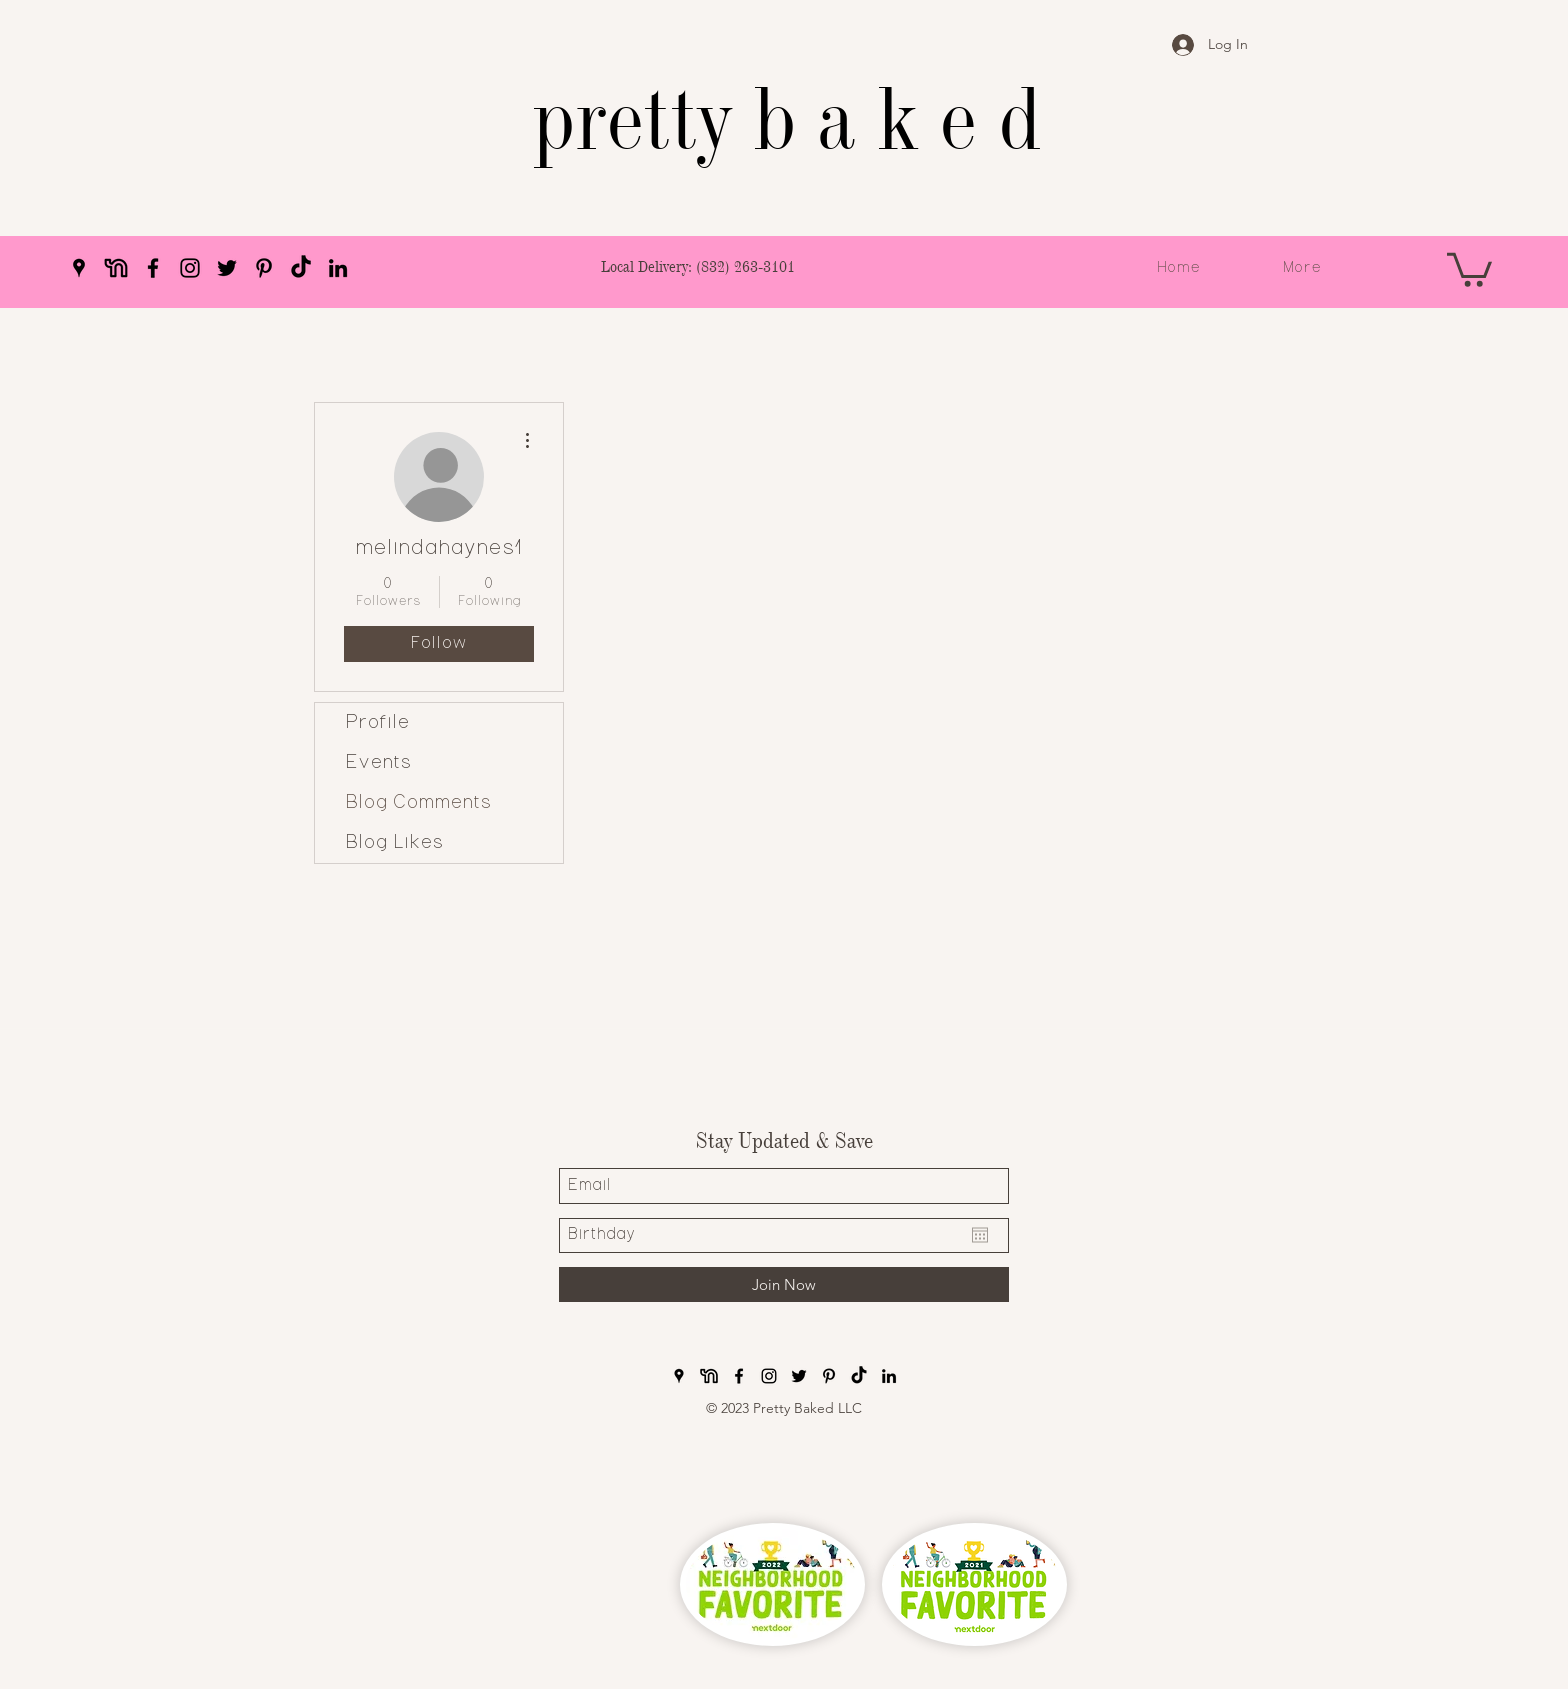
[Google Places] (79, 268)
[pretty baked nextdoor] (116, 268)
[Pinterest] (264, 268)
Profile (377, 723)
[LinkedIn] (338, 268)
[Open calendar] (980, 1235)
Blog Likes (394, 843)
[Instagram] (190, 268)
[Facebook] (153, 268)
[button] (1469, 268)
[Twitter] (227, 268)
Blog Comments (418, 803)
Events (378, 763)
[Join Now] (784, 1284)
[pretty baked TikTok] (301, 268)
